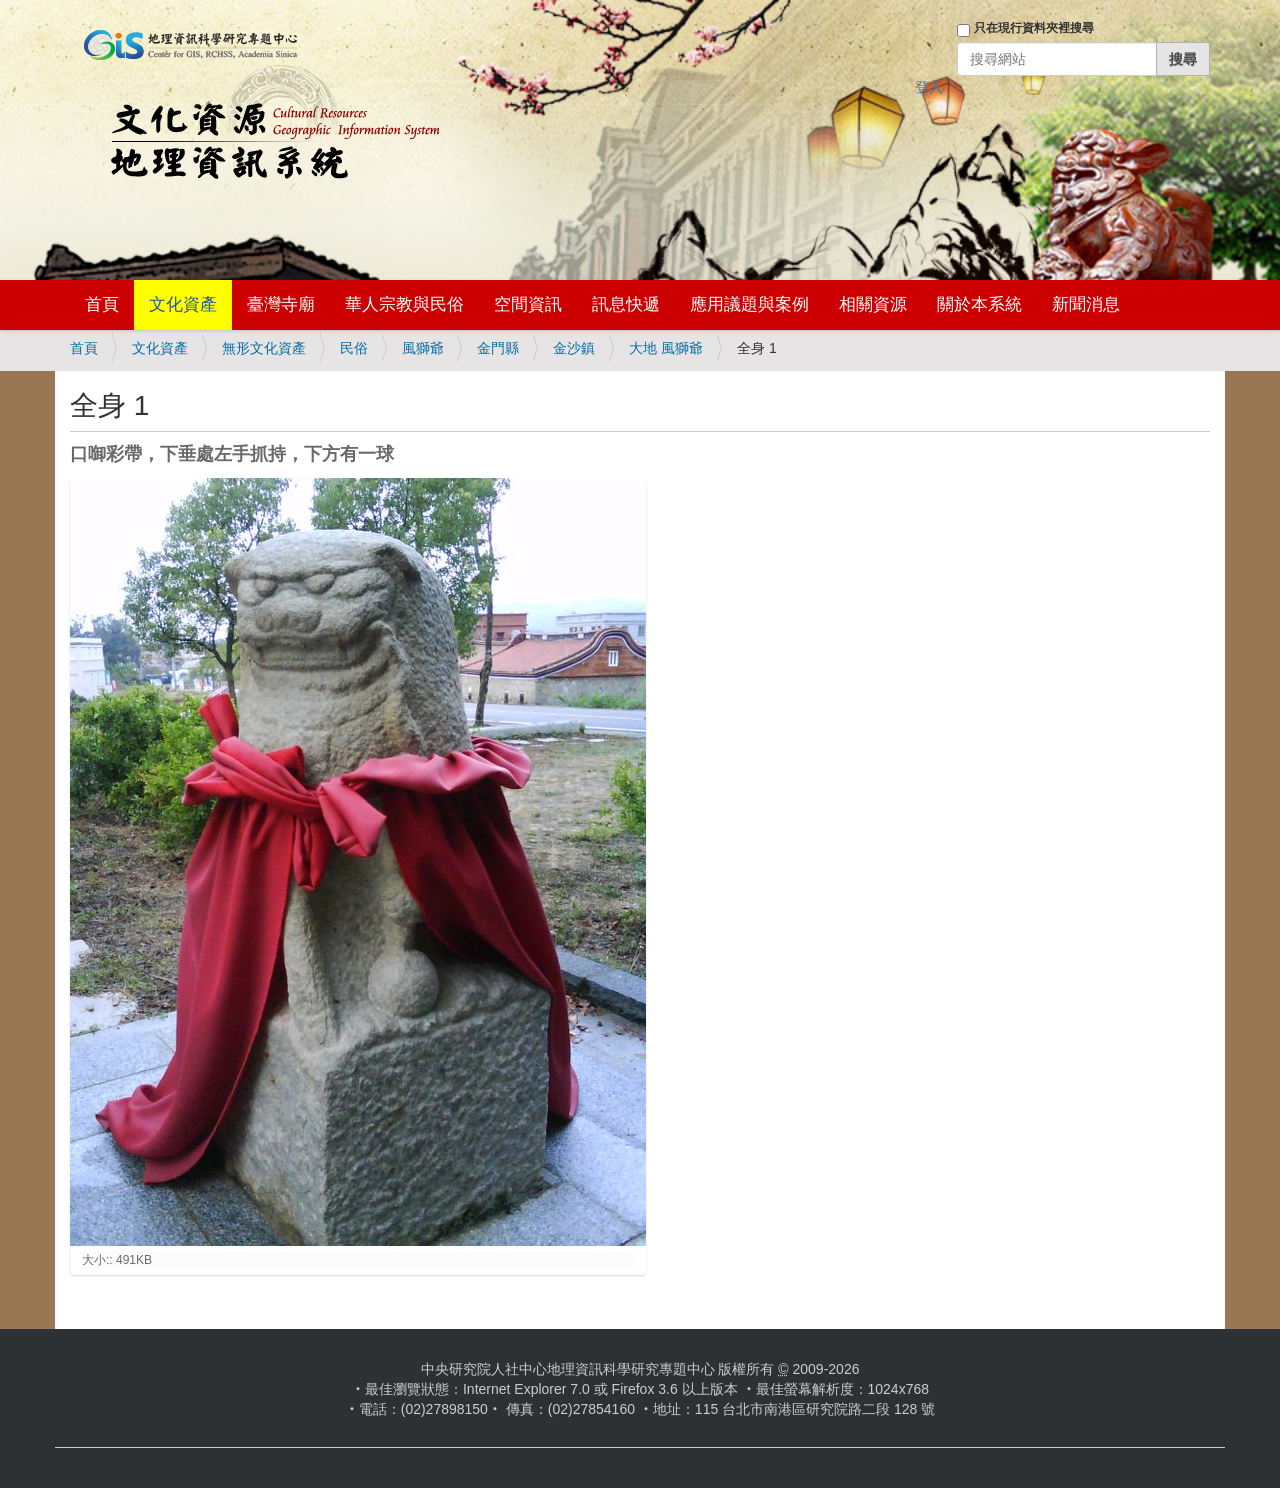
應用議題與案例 (749, 304)
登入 (929, 87)
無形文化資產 (264, 348)
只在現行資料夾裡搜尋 (1034, 28)
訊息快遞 (626, 304)
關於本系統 (979, 304)
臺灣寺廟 (281, 304)
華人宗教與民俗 (404, 304)
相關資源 (873, 304)
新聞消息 (1086, 304)
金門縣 (498, 348)
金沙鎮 (574, 348)
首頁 (102, 304)
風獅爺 (423, 348)
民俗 (354, 348)
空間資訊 (528, 304)
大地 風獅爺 (666, 348)
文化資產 (183, 304)
